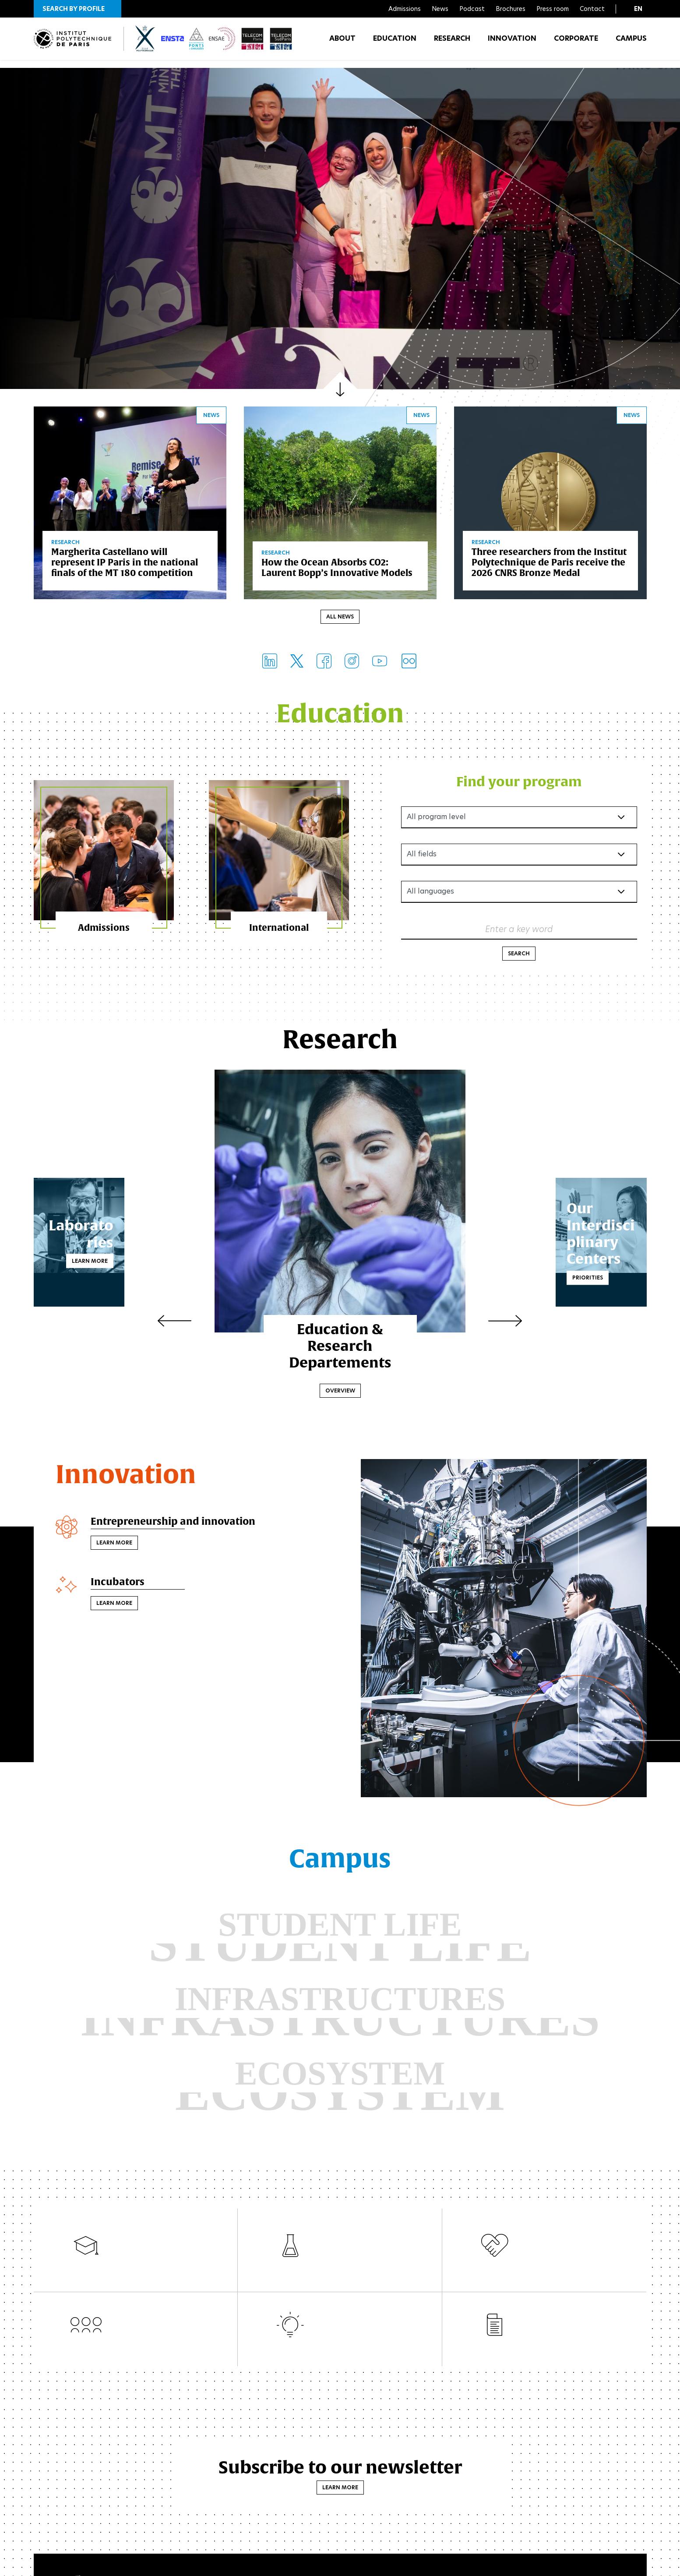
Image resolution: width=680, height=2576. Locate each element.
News (440, 8)
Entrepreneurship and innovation (180, 1524)
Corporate (576, 44)
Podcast (472, 8)
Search (519, 955)
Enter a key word (519, 931)
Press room (552, 8)
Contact (592, 8)
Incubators (120, 1586)
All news (340, 618)
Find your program (519, 783)
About (342, 44)
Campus (631, 44)
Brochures (510, 8)
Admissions (404, 8)
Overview (340, 1392)
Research (452, 44)
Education (394, 44)
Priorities (521, 1271)
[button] (77, 9)
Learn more (157, 1254)
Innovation (512, 44)
